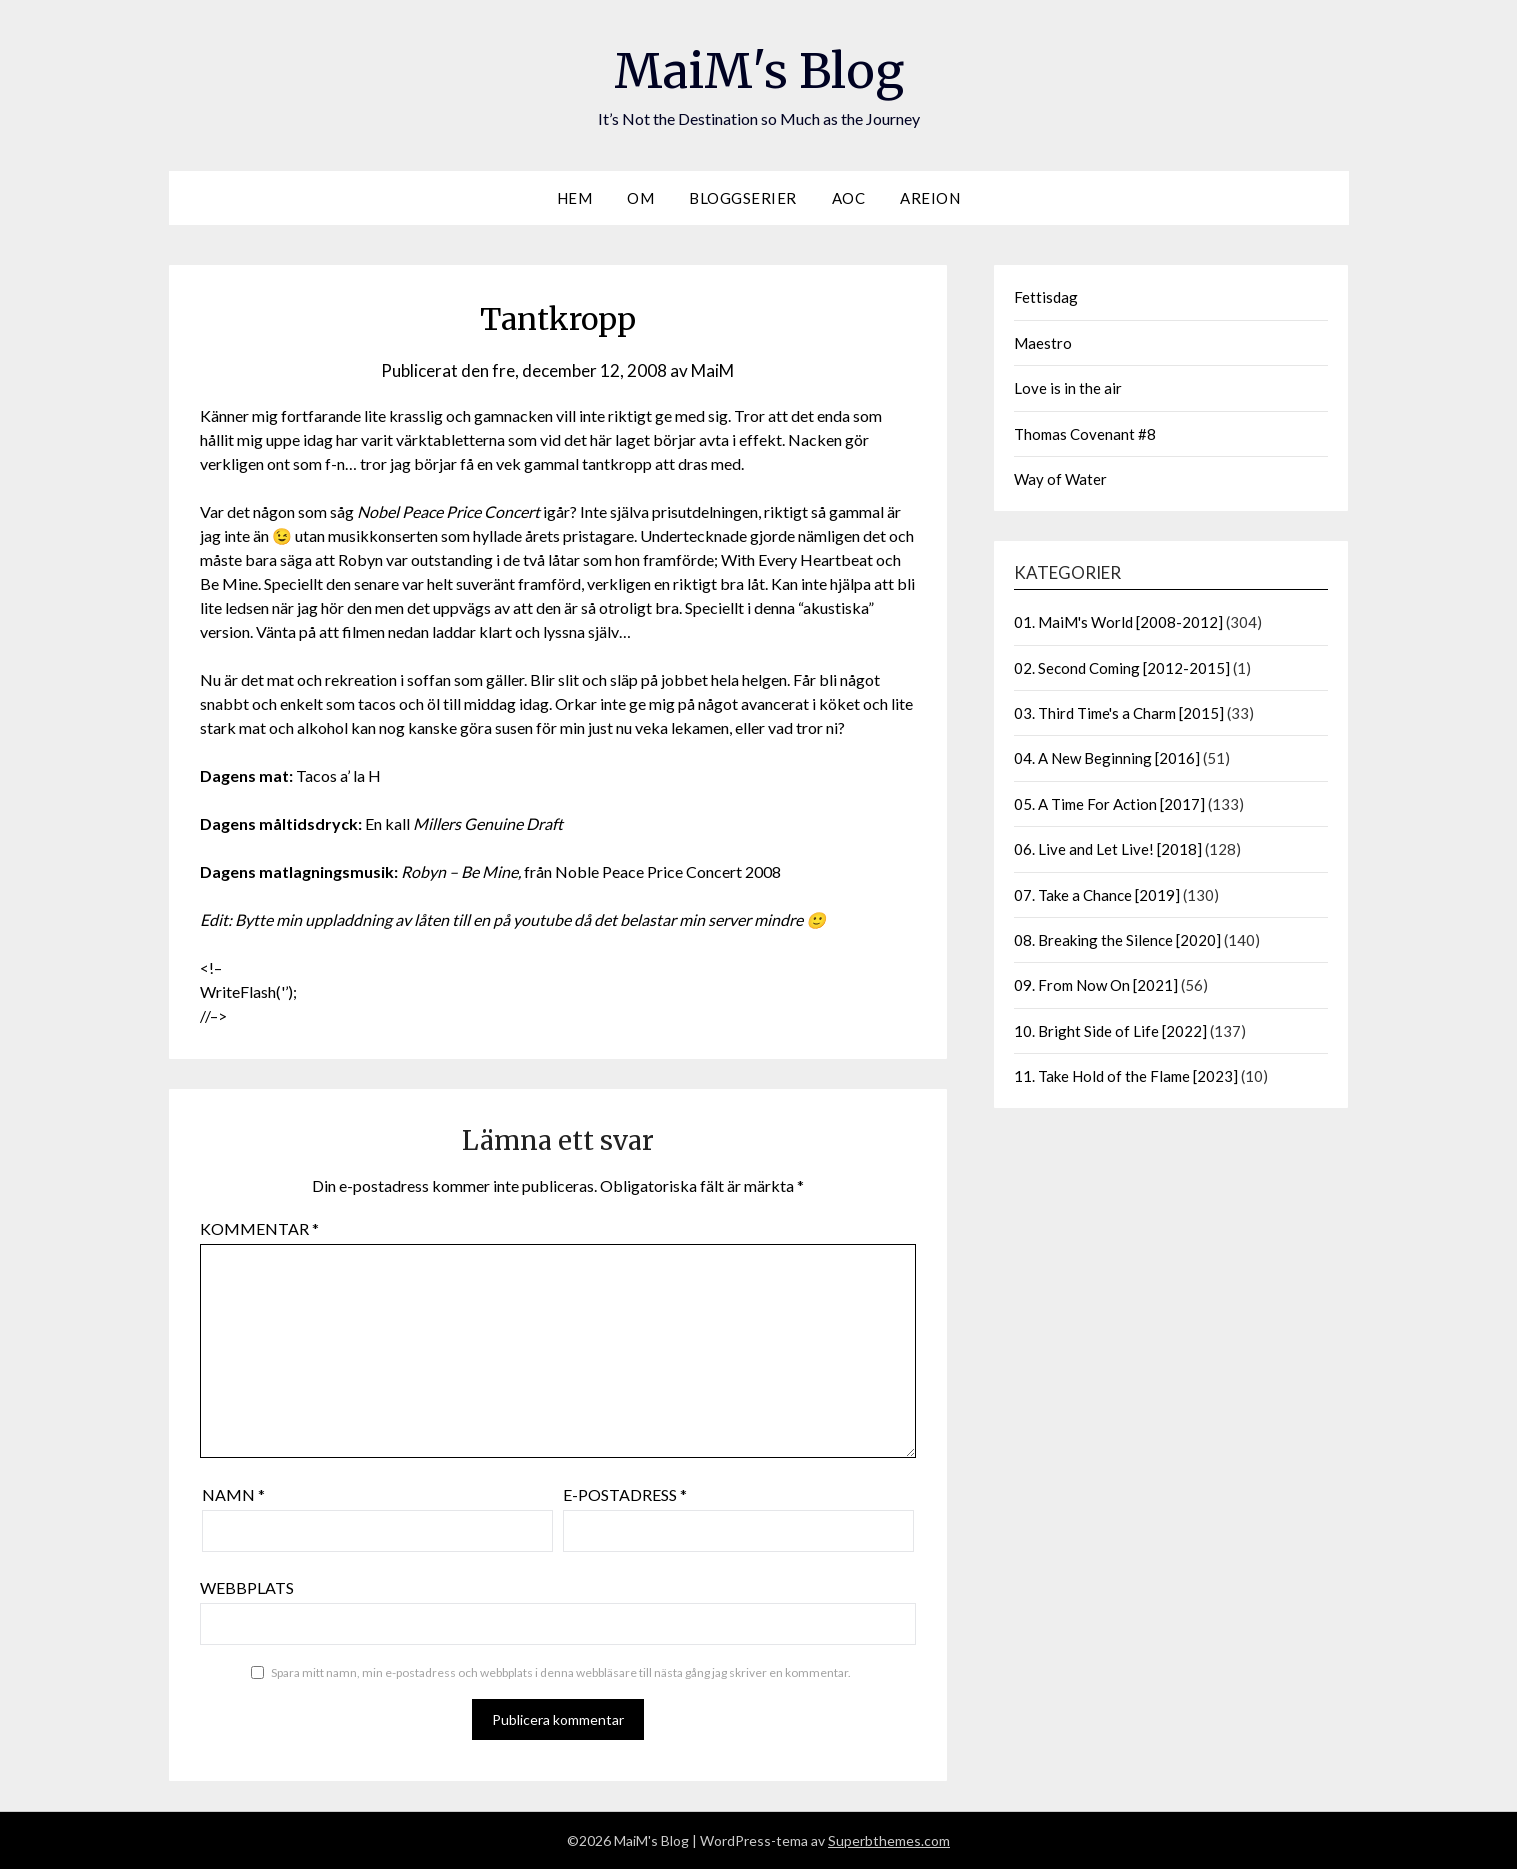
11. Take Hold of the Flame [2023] (1126, 1076)
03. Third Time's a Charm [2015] (1119, 713)
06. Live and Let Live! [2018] (1108, 849)
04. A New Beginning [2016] (1107, 758)
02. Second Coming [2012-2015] (1122, 668)
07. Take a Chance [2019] (1097, 895)
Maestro (1043, 343)
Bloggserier (743, 198)
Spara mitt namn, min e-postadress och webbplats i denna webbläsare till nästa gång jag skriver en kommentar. (561, 1672)
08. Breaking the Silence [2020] (1117, 940)
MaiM (712, 370)
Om (640, 198)
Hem (575, 198)
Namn (233, 1494)
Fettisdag (1046, 297)
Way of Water (1060, 479)
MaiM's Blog (759, 71)
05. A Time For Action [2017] (1109, 804)
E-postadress (625, 1494)
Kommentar (259, 1228)
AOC (849, 198)
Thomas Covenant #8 (1085, 434)
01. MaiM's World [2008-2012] (1118, 622)
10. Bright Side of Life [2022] (1110, 1031)
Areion (930, 198)
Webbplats (247, 1587)
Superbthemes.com (889, 1840)
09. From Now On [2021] (1096, 985)
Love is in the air (1068, 388)
